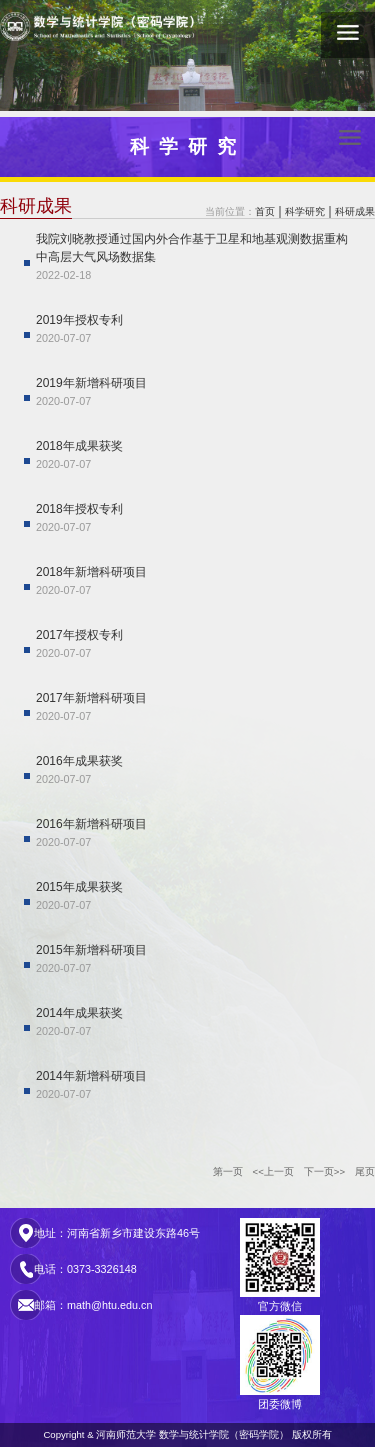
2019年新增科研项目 (91, 383)
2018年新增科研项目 (91, 572)
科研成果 (355, 211)
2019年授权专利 (79, 320)
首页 (265, 211)
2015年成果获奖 (79, 887)
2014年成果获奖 (79, 1013)
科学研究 (305, 211)
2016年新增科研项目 (91, 824)
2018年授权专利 (79, 509)
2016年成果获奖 (79, 761)
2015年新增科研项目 (91, 950)
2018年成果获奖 (79, 446)
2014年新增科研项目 (91, 1076)
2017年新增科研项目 (91, 698)
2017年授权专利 (79, 635)
